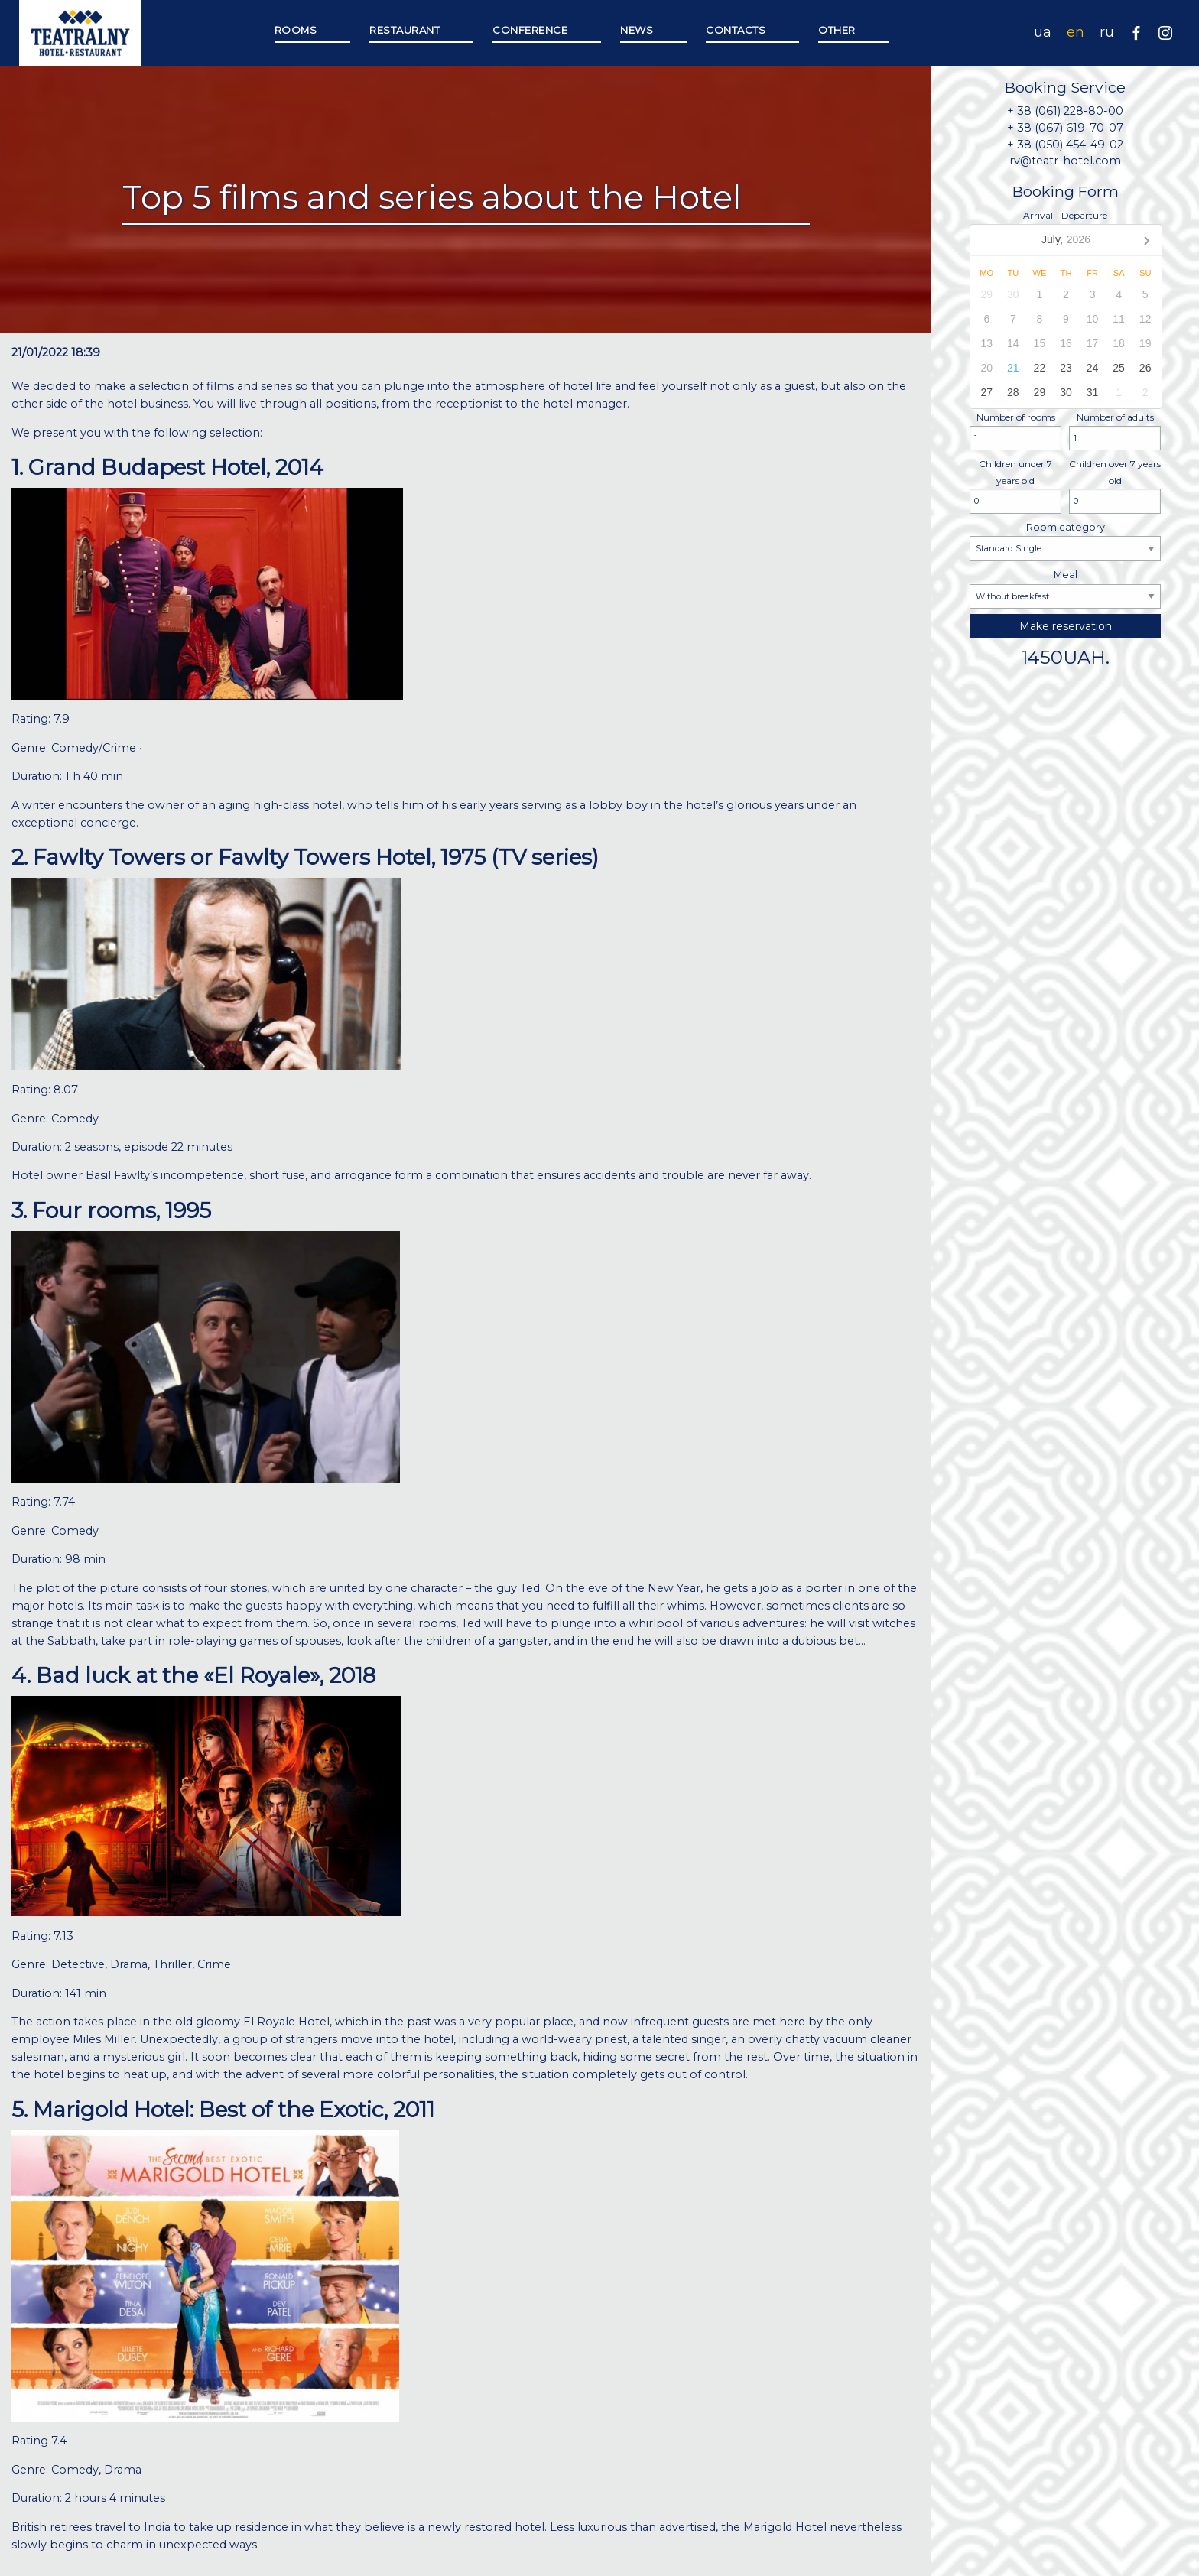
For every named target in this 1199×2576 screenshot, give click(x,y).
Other (837, 30)
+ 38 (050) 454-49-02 (1065, 144)
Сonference (529, 30)
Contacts (735, 30)
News (636, 30)
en (1075, 32)
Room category (1065, 541)
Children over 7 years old (1115, 486)
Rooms (296, 30)
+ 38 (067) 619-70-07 (1065, 128)
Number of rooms (1015, 430)
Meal (1065, 589)
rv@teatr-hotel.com (1065, 160)
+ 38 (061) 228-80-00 (1065, 111)
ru (1107, 32)
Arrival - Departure (1065, 309)
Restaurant (404, 30)
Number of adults (1115, 430)
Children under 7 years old (1015, 486)
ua (1042, 32)
